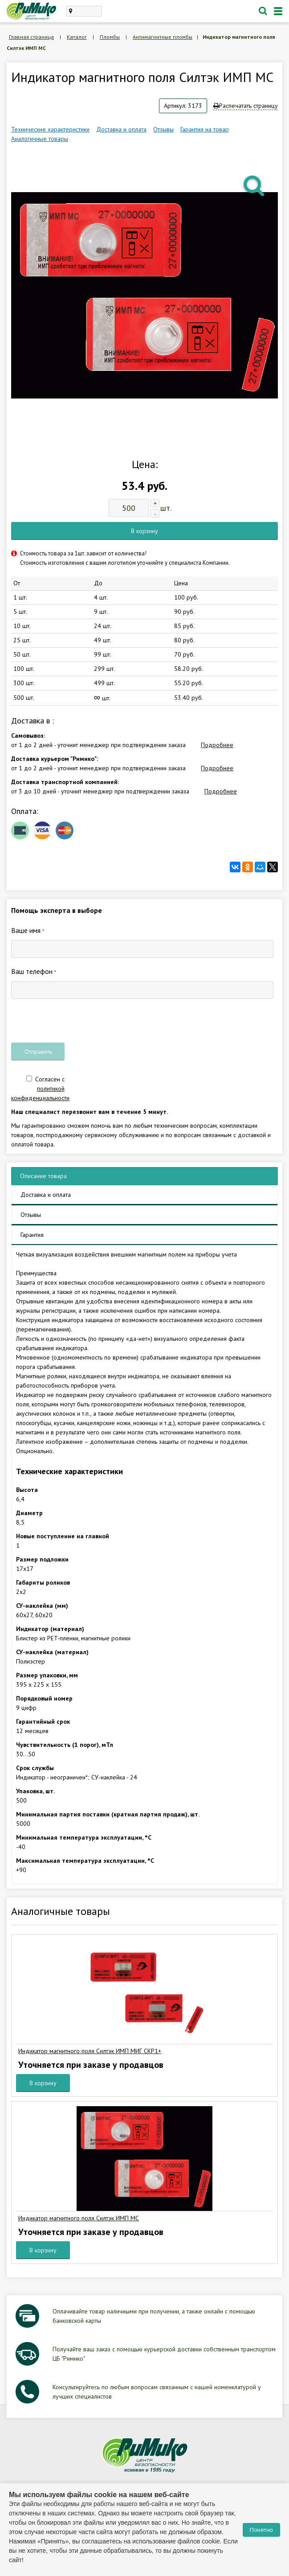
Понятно (261, 2530)
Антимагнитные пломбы (162, 36)
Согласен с (40, 1088)
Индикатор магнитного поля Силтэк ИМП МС (78, 2218)
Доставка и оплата (121, 129)
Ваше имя (27, 930)
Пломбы (110, 36)
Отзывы (163, 129)
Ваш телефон (33, 971)
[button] (254, 185)
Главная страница (31, 36)
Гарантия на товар (204, 129)
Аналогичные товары (39, 139)
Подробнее (217, 745)
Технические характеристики (50, 129)
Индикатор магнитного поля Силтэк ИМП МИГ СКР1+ (89, 2051)
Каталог (77, 36)
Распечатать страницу (245, 106)
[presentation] (79, 1020)
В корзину (144, 531)
